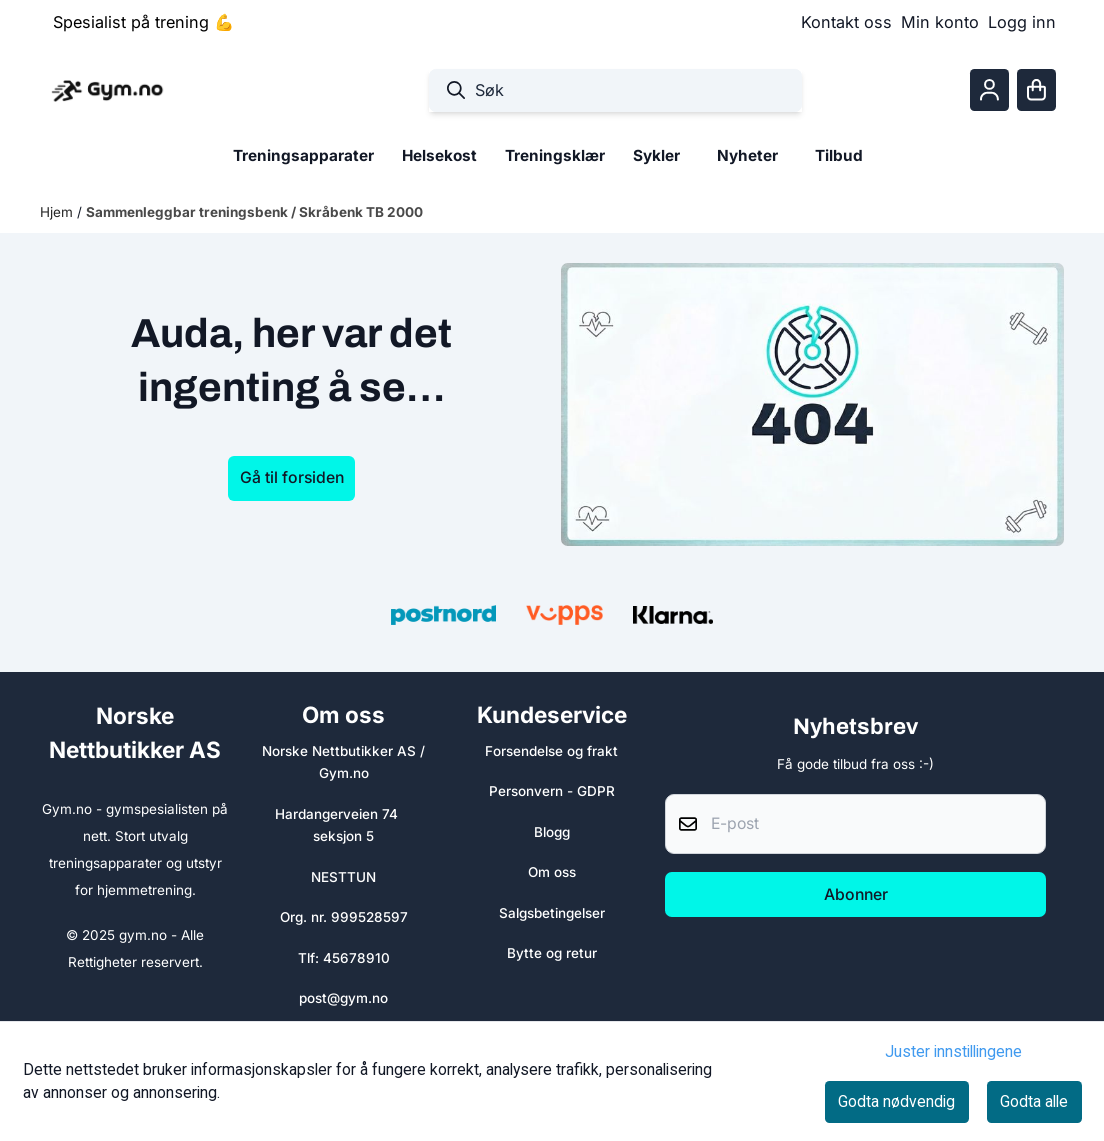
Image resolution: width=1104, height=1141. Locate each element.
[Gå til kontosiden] (989, 90)
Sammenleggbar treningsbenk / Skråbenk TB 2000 (254, 212)
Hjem (58, 212)
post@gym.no (343, 998)
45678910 (356, 958)
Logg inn (1022, 22)
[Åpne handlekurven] (1036, 90)
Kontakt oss (846, 22)
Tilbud (839, 155)
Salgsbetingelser (552, 913)
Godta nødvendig (896, 1101)
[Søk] (615, 90)
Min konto (940, 22)
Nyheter (747, 155)
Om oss (552, 872)
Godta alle (1034, 1101)
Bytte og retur (552, 953)
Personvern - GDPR (552, 791)
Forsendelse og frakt (551, 751)
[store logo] (107, 90)
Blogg (552, 832)
